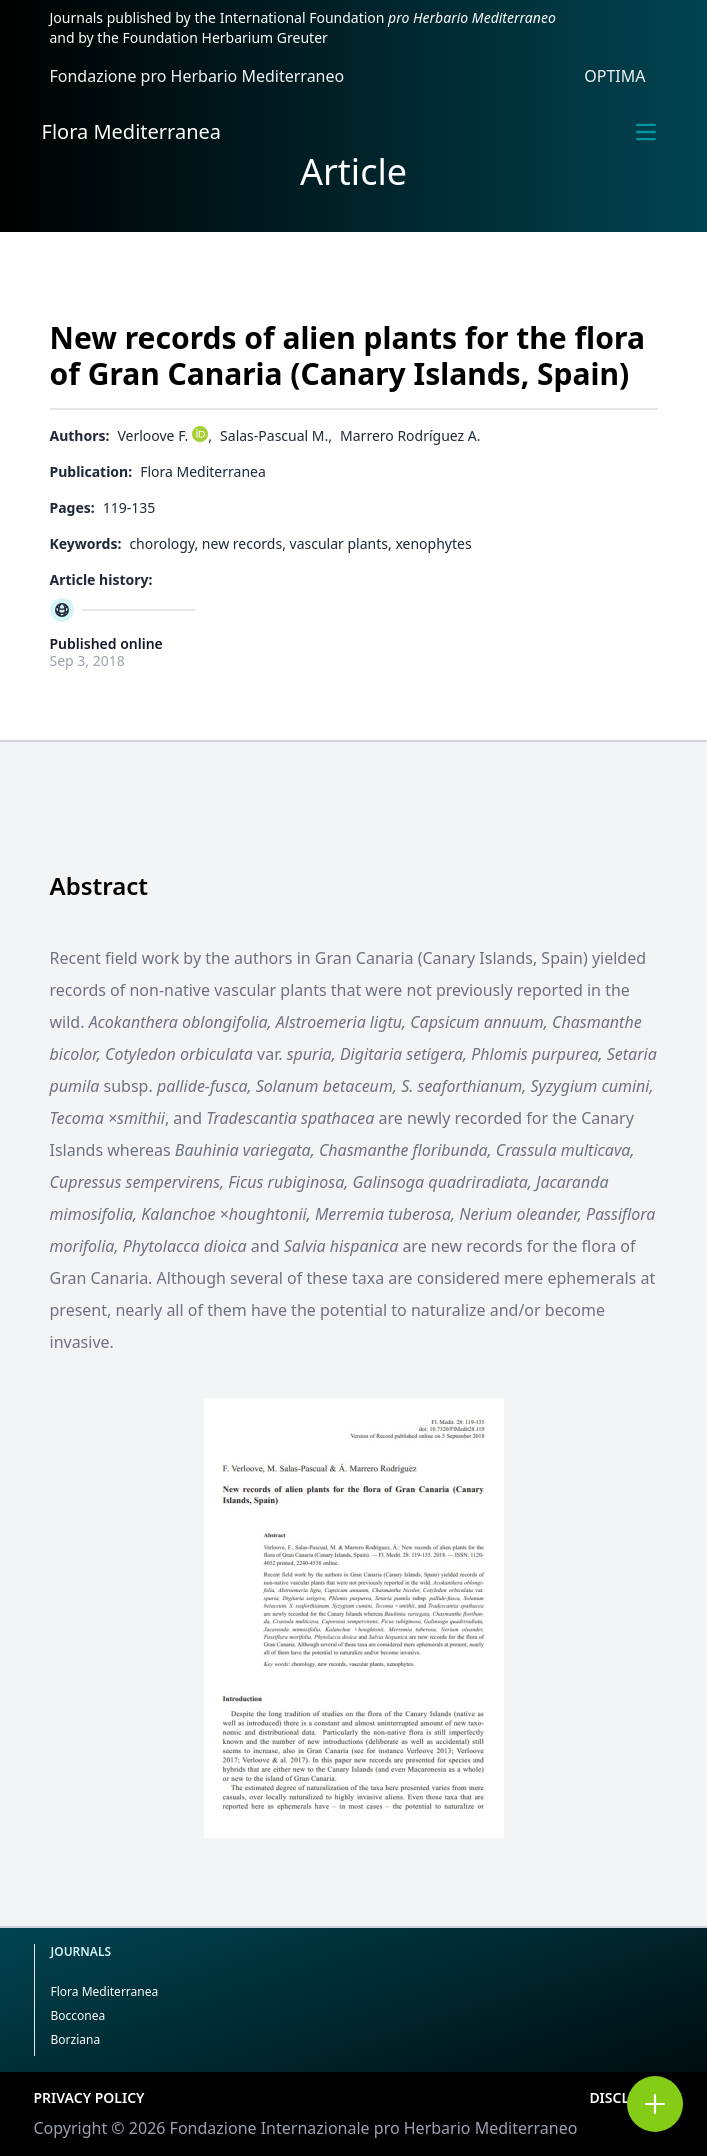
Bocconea (78, 2015)
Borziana (76, 2039)
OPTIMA (614, 76)
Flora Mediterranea (132, 131)
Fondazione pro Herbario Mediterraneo (197, 76)
